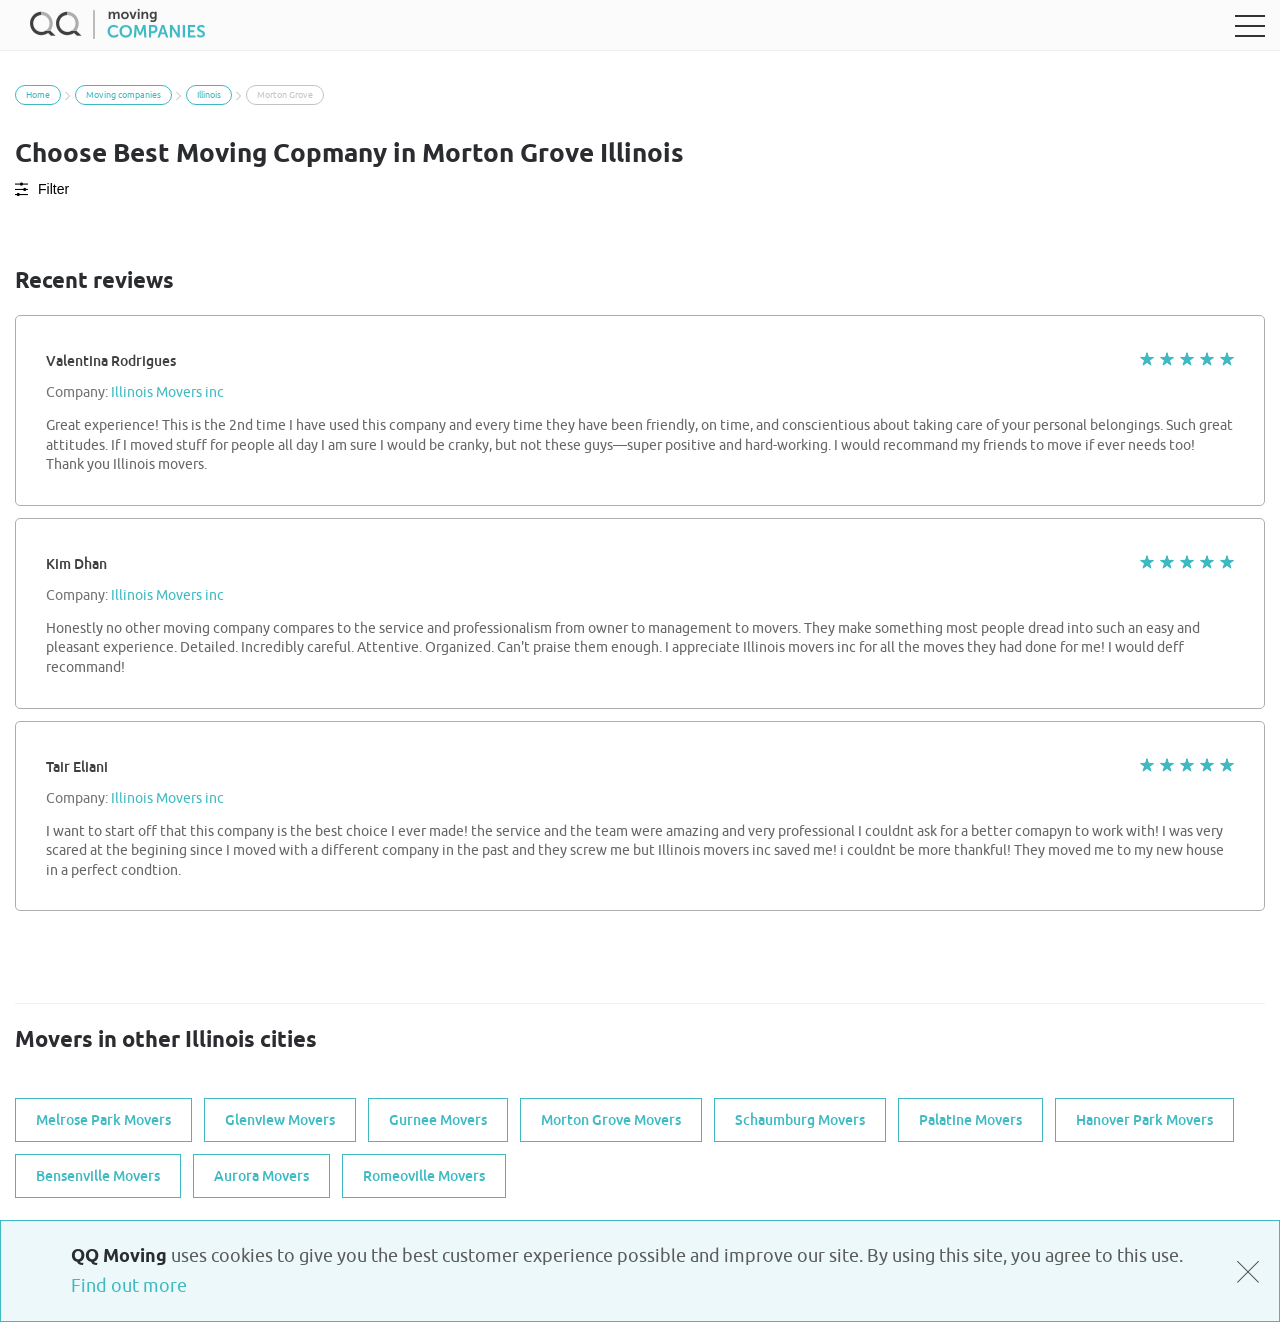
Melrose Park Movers (103, 1120)
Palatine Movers (970, 1120)
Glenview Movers (280, 1120)
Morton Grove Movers (611, 1120)
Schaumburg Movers (800, 1120)
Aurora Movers (261, 1176)
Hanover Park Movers (1144, 1120)
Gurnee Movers (438, 1120)
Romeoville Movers (424, 1176)
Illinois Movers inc (167, 393)
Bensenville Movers (98, 1176)
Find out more (129, 1286)
